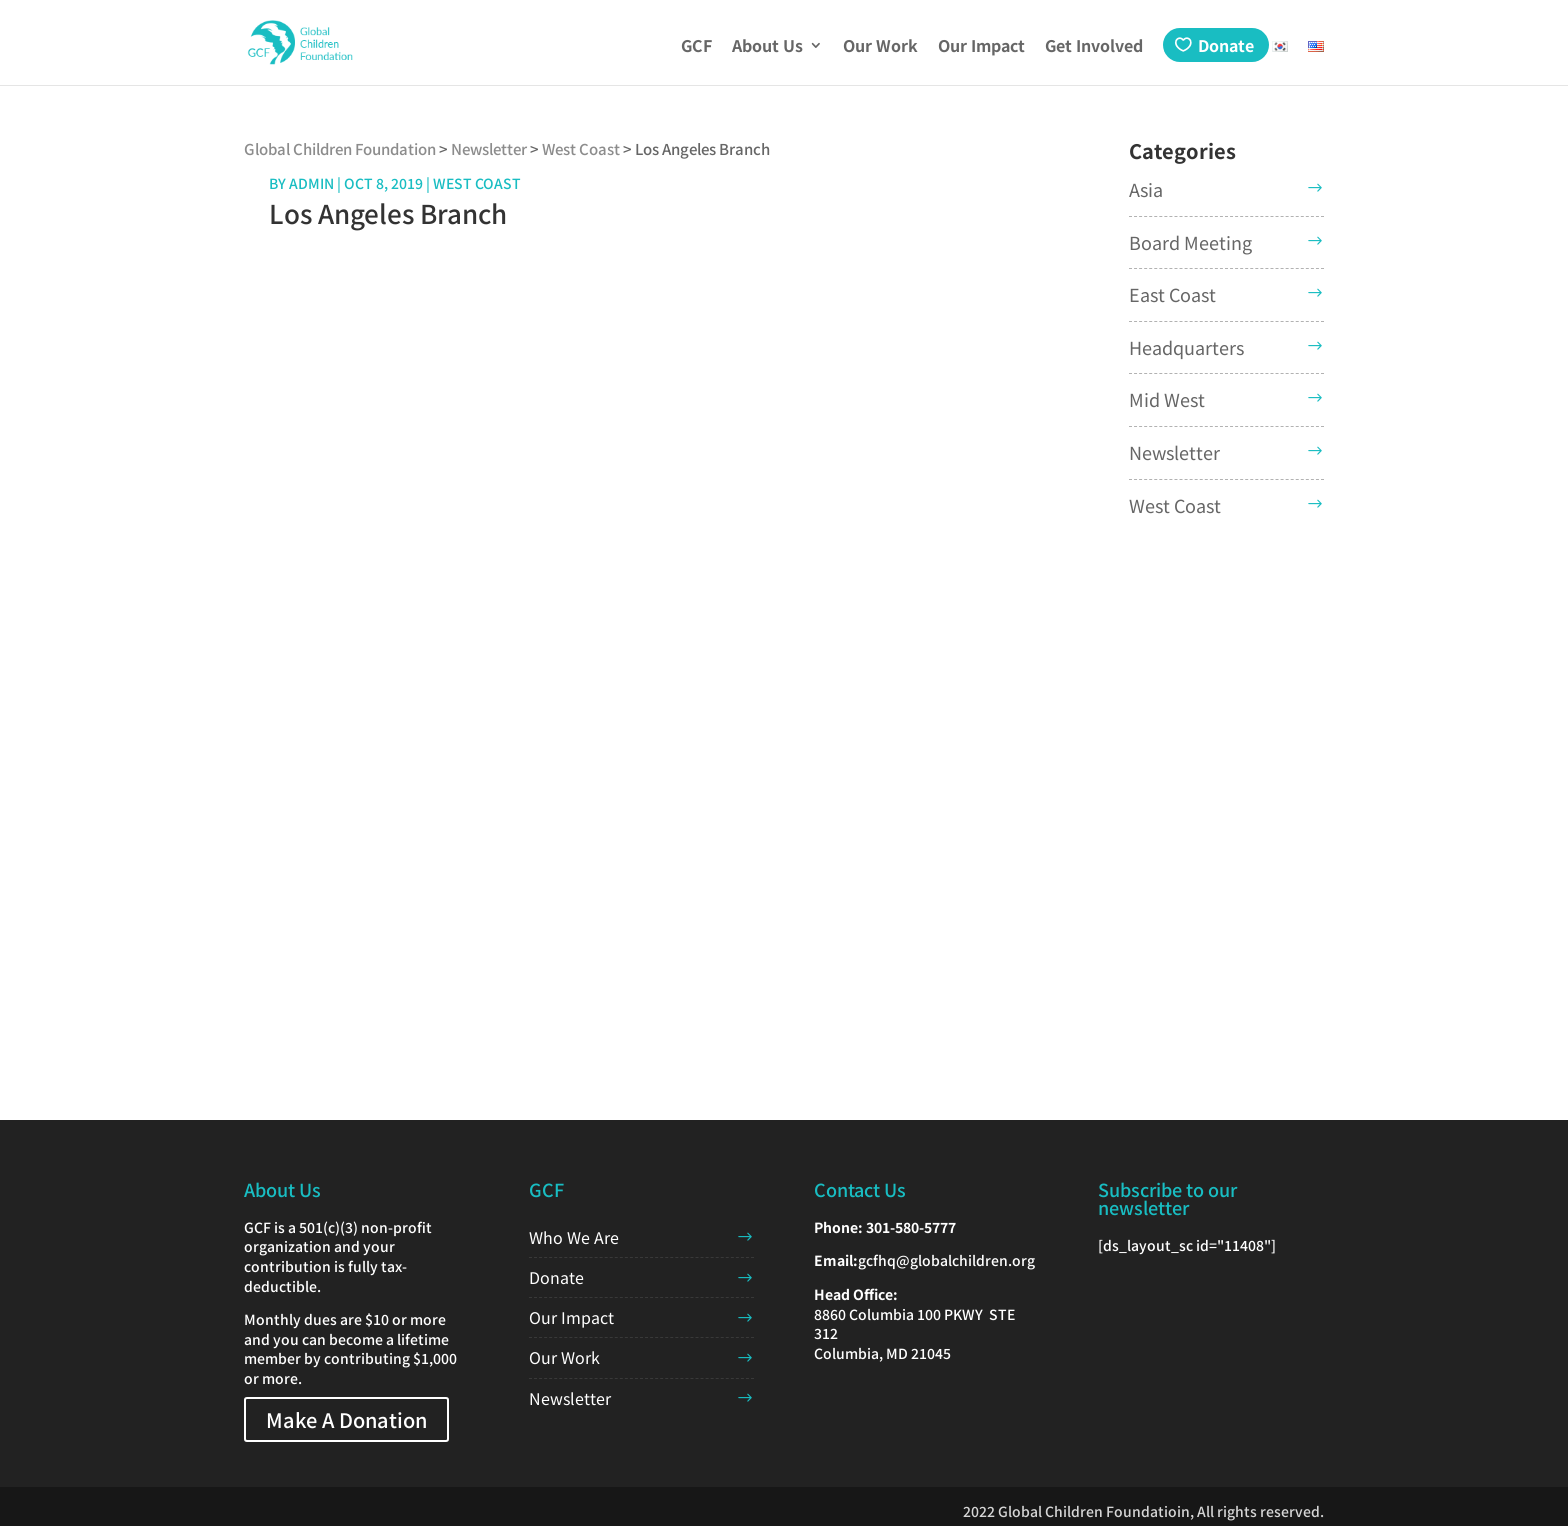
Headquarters (1186, 347)
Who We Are (574, 1237)
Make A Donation (346, 1419)
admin (311, 183)
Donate (1226, 45)
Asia (1146, 189)
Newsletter (1174, 452)
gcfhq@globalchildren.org (946, 1260)
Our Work (880, 47)
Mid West (1167, 399)
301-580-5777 (911, 1227)
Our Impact (981, 47)
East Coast (1172, 294)
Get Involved (1094, 47)
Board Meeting (1190, 242)
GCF (696, 47)
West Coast (1175, 505)
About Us (767, 47)
